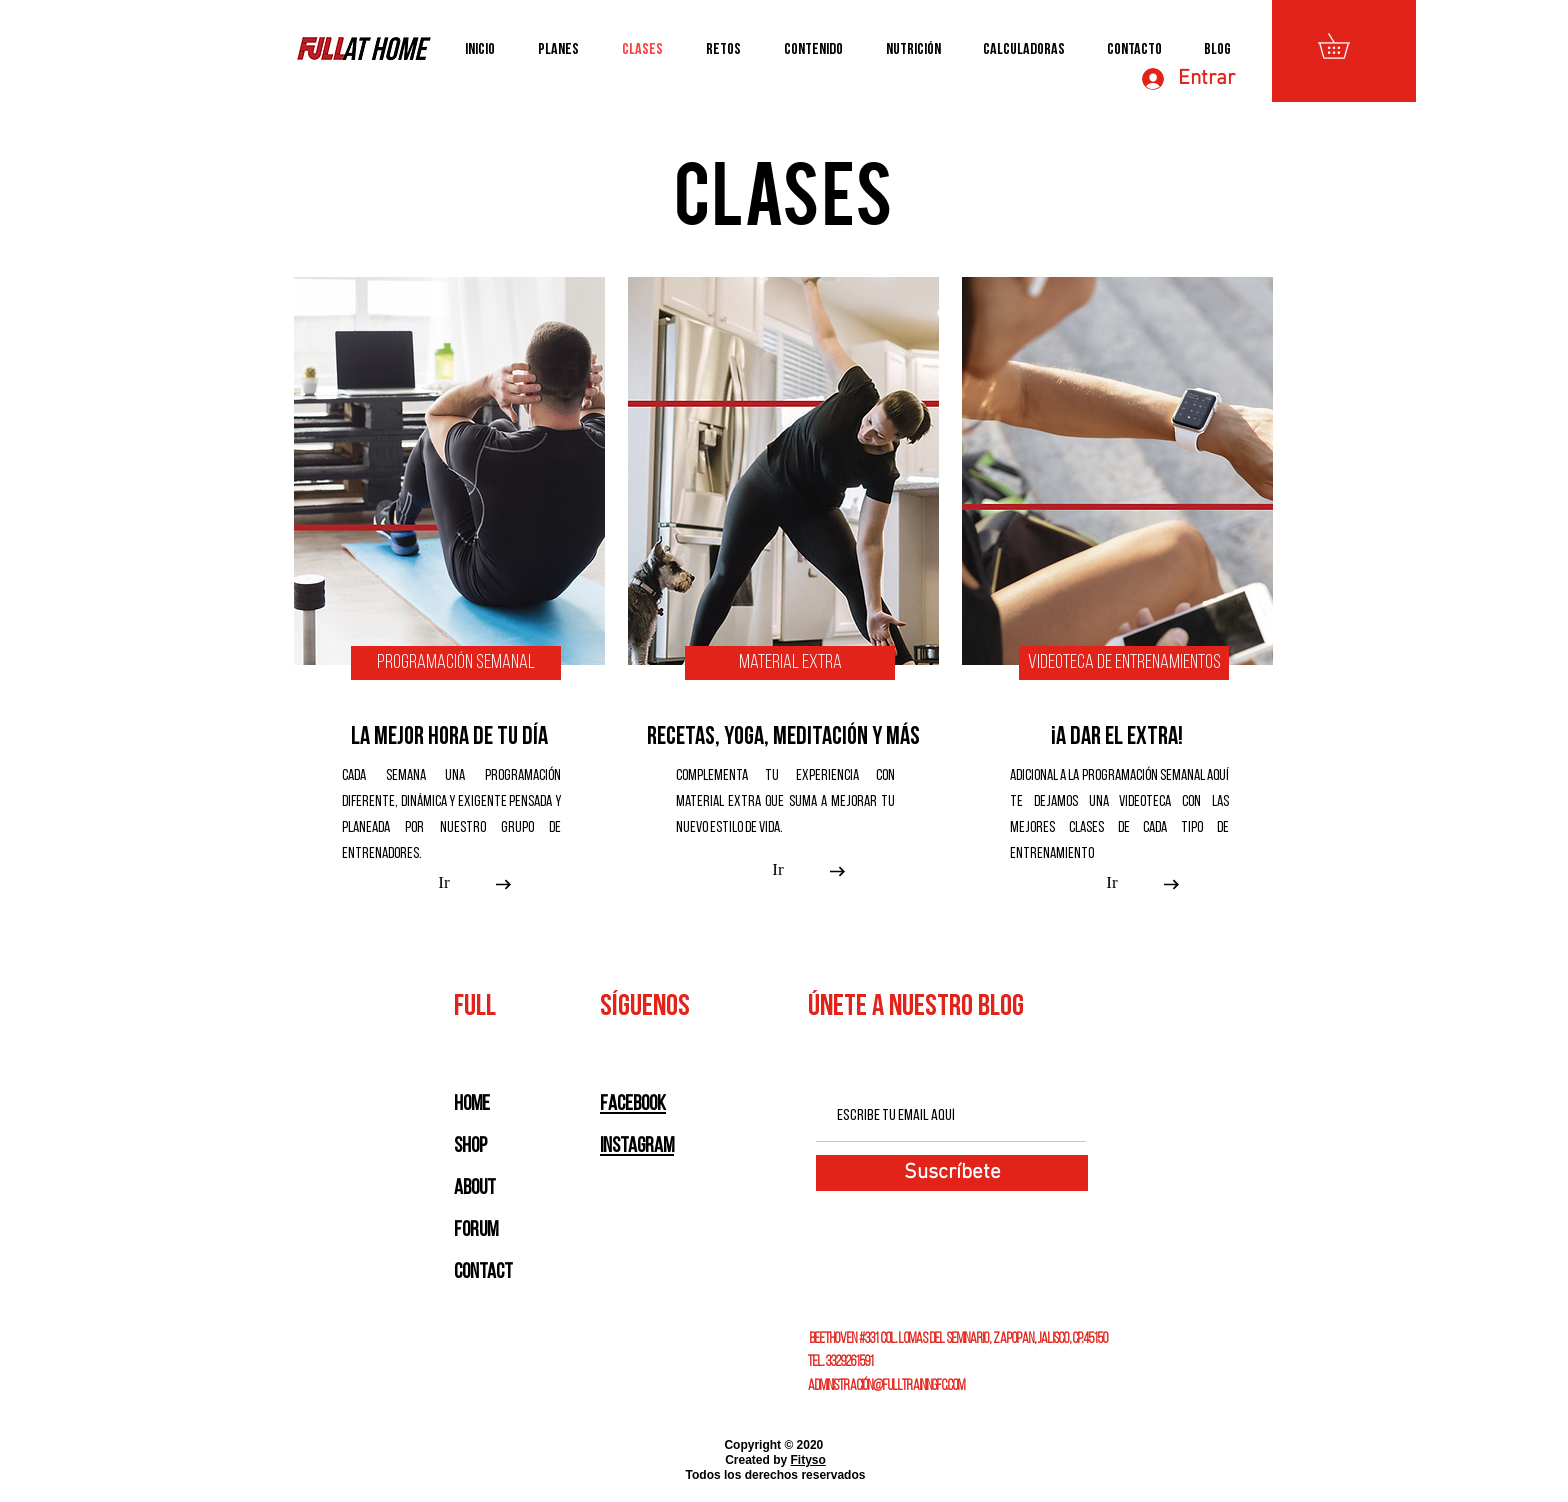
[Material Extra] (790, 663)
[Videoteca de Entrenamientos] (1124, 663)
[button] (1346, 46)
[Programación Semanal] (456, 663)
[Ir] (444, 883)
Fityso (808, 1460)
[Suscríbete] (952, 1173)
